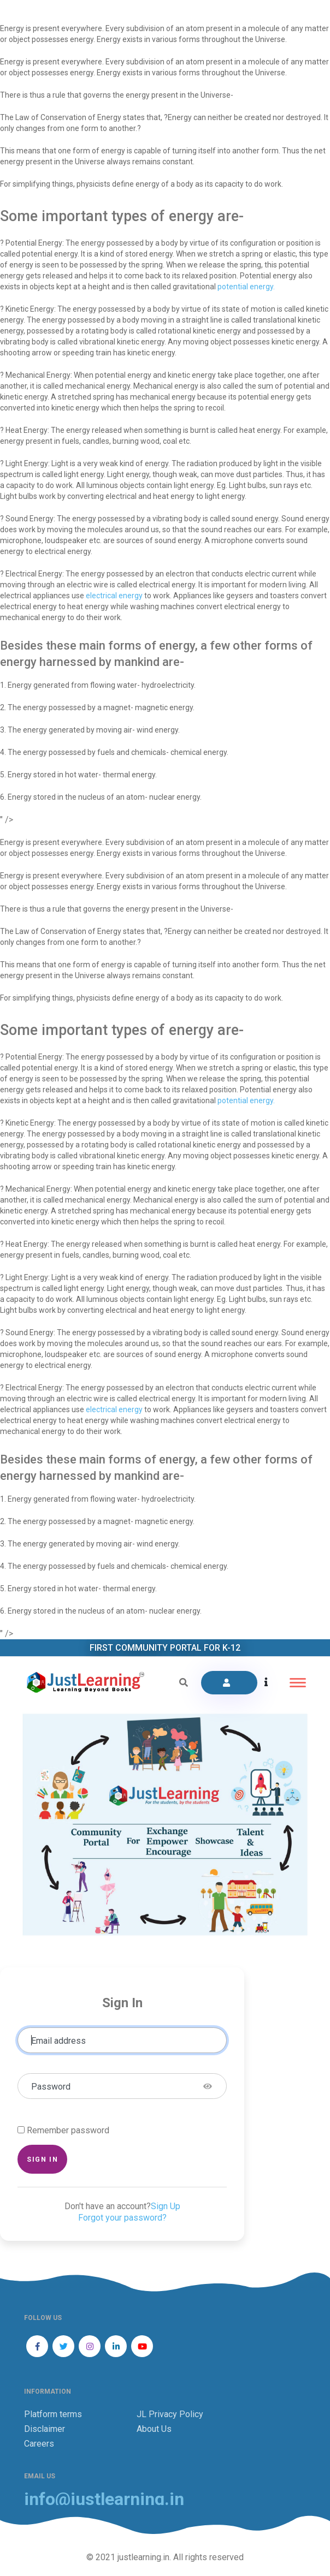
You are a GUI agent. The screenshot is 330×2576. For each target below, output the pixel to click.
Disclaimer (44, 2429)
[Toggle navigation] (298, 1682)
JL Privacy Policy (170, 2414)
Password (50, 2086)
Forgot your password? (122, 2217)
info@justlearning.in (104, 2499)
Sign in (42, 2159)
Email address (58, 2041)
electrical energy (114, 595)
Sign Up (165, 2206)
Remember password (68, 2130)
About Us (154, 2429)
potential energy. (246, 286)
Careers (39, 2443)
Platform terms (53, 2414)
